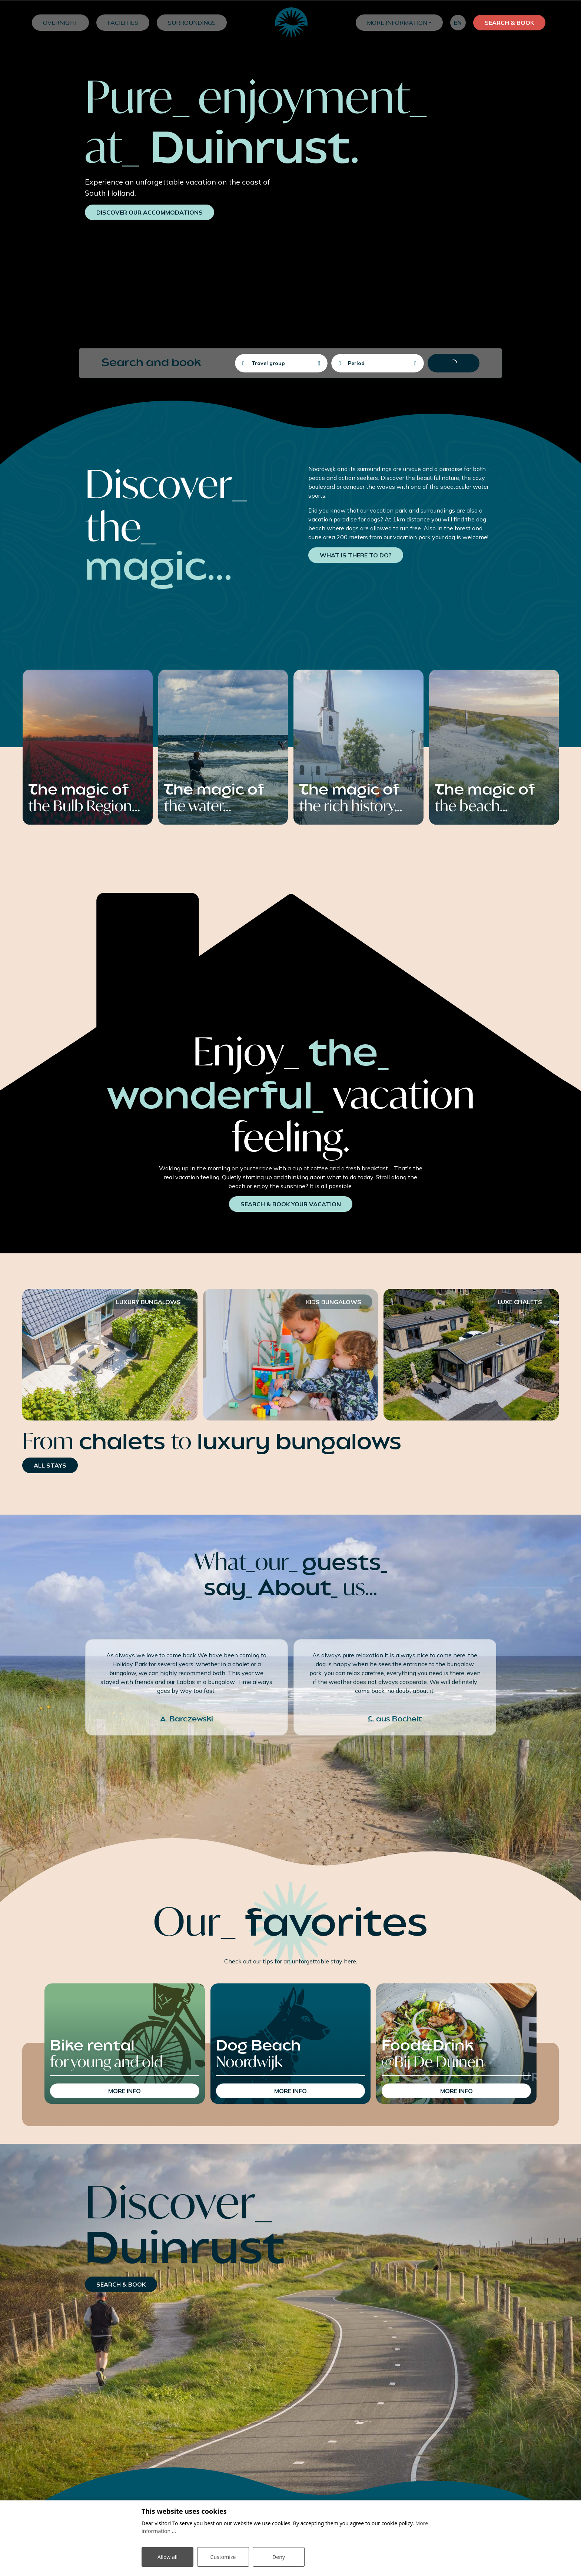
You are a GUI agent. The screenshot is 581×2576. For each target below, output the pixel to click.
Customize (223, 2556)
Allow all (167, 2556)
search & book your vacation (290, 1204)
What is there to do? (356, 555)
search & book (121, 2284)
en (458, 22)
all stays (50, 1465)
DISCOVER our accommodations (149, 212)
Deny (278, 2556)
